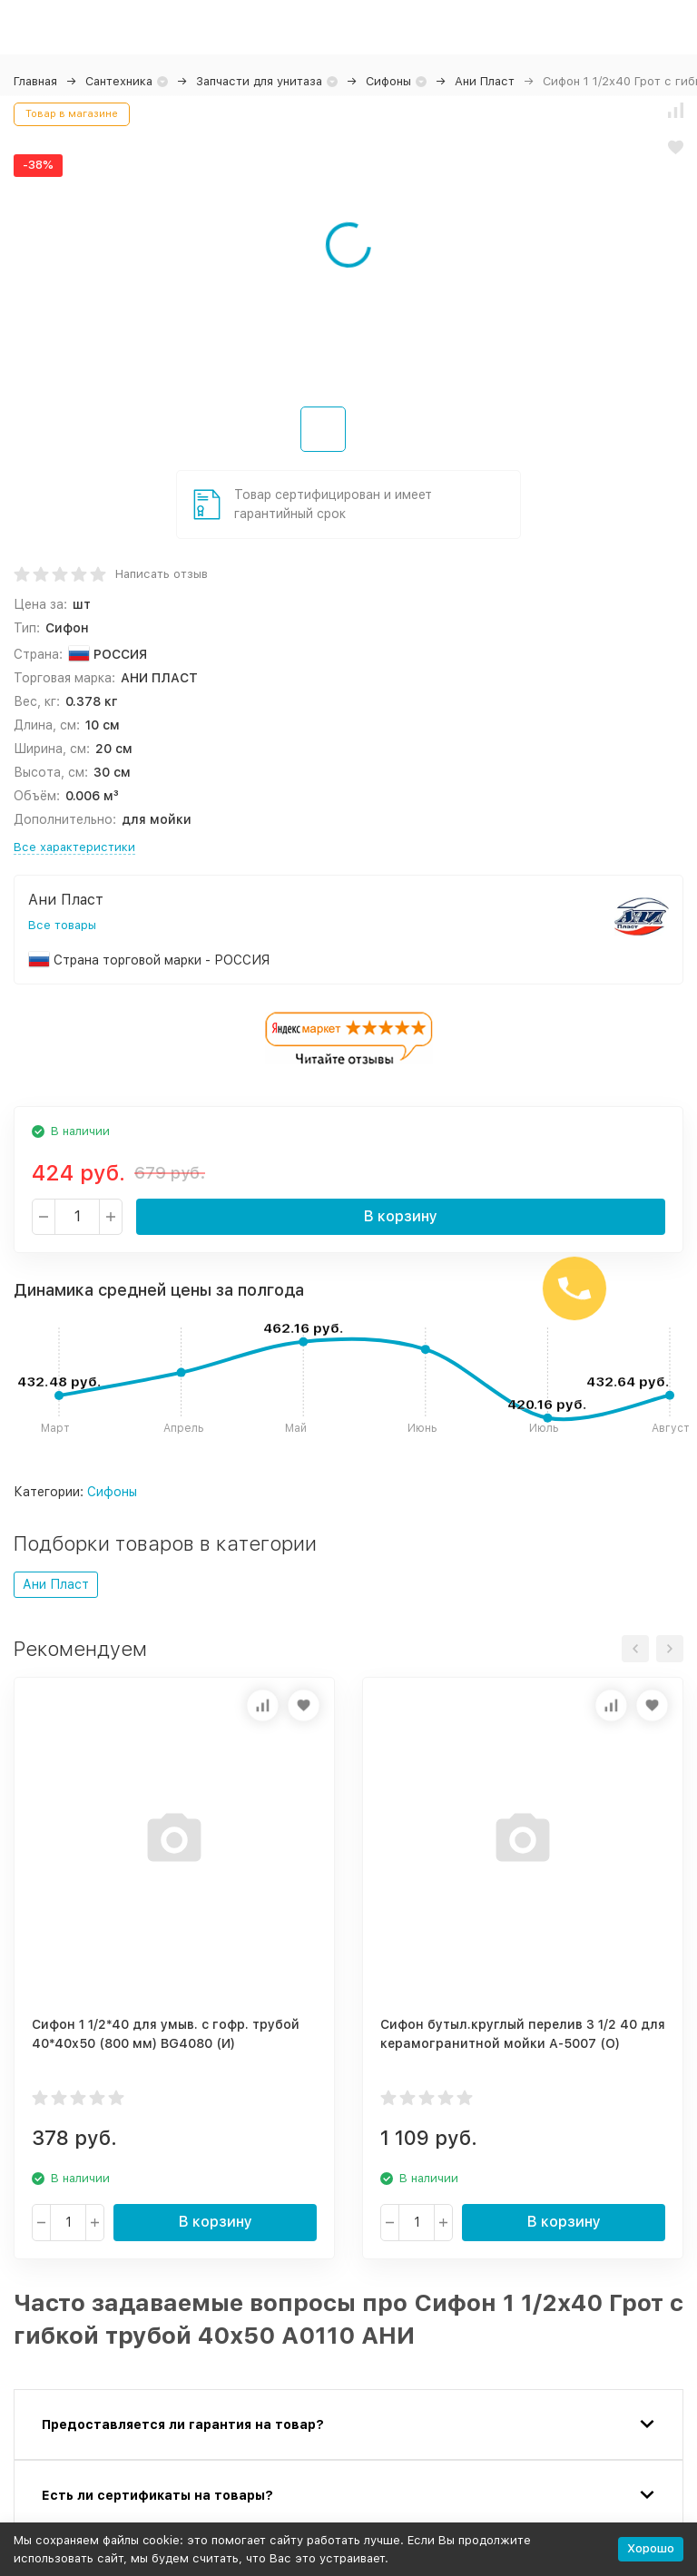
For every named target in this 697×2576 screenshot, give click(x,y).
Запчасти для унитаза (259, 81)
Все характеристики (74, 847)
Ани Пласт (485, 81)
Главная (35, 81)
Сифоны (388, 81)
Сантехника (118, 81)
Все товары (62, 925)
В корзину (400, 1216)
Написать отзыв (161, 574)
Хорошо (650, 2548)
